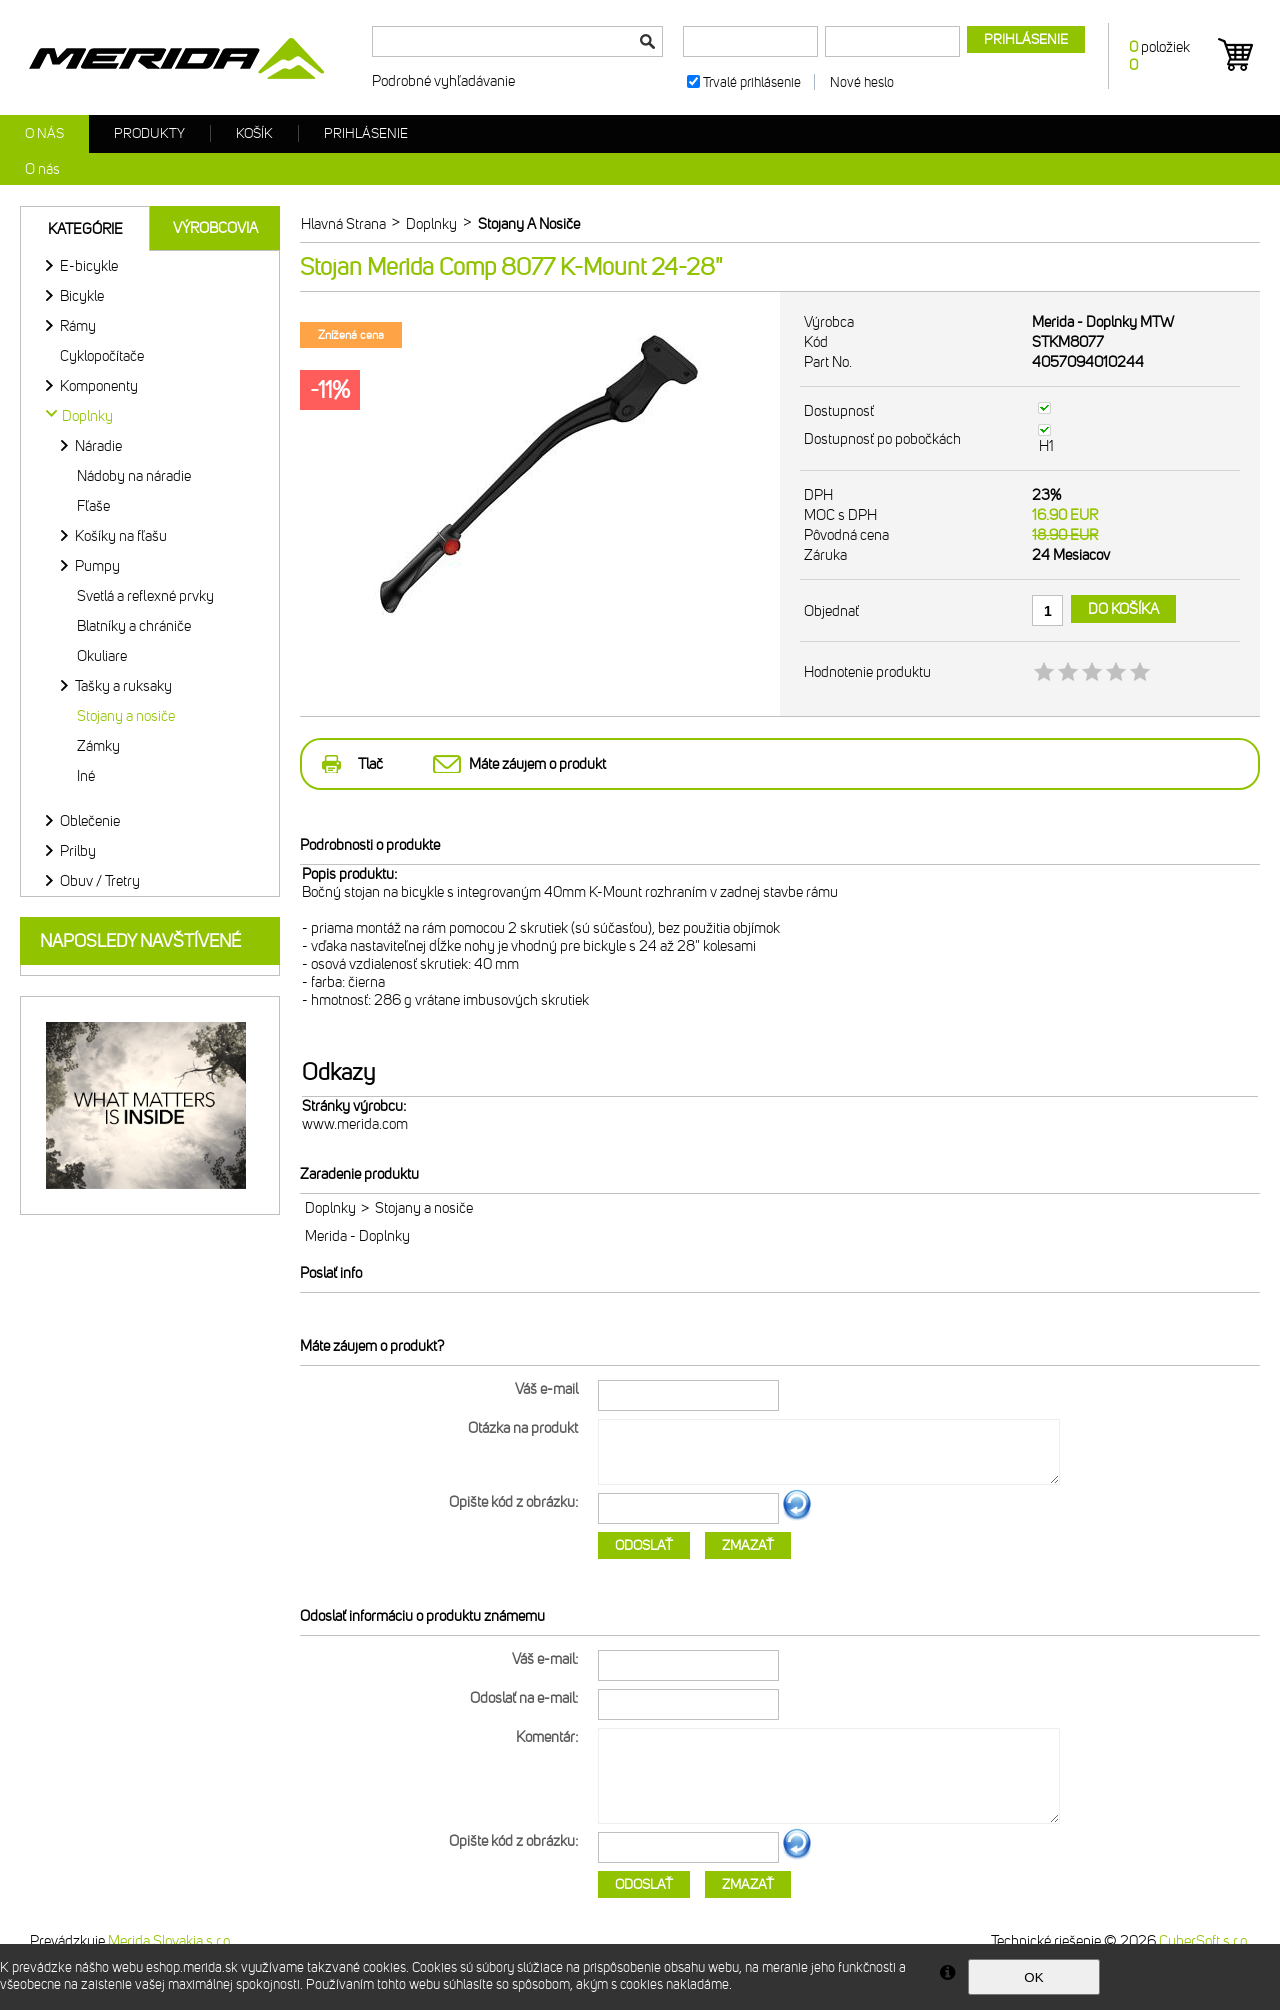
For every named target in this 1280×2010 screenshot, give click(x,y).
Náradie (98, 446)
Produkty (149, 133)
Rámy (78, 326)
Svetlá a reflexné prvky (145, 596)
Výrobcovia (215, 228)
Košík (254, 133)
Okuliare (102, 656)
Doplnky (330, 1208)
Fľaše (93, 506)
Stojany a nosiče (126, 716)
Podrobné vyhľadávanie (443, 81)
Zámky (98, 746)
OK (1033, 1977)
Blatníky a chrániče (134, 626)
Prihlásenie (366, 133)
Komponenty (99, 386)
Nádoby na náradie (134, 476)
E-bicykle (89, 266)
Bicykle (82, 296)
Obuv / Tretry (100, 881)
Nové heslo (862, 82)
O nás (44, 133)
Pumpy (97, 566)
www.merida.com (355, 1124)
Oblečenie (90, 821)
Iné (86, 776)
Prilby (78, 851)
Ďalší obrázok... (797, 1517)
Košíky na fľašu (121, 536)
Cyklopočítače (102, 356)
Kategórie (85, 229)
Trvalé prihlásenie (752, 82)
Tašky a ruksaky (123, 686)
